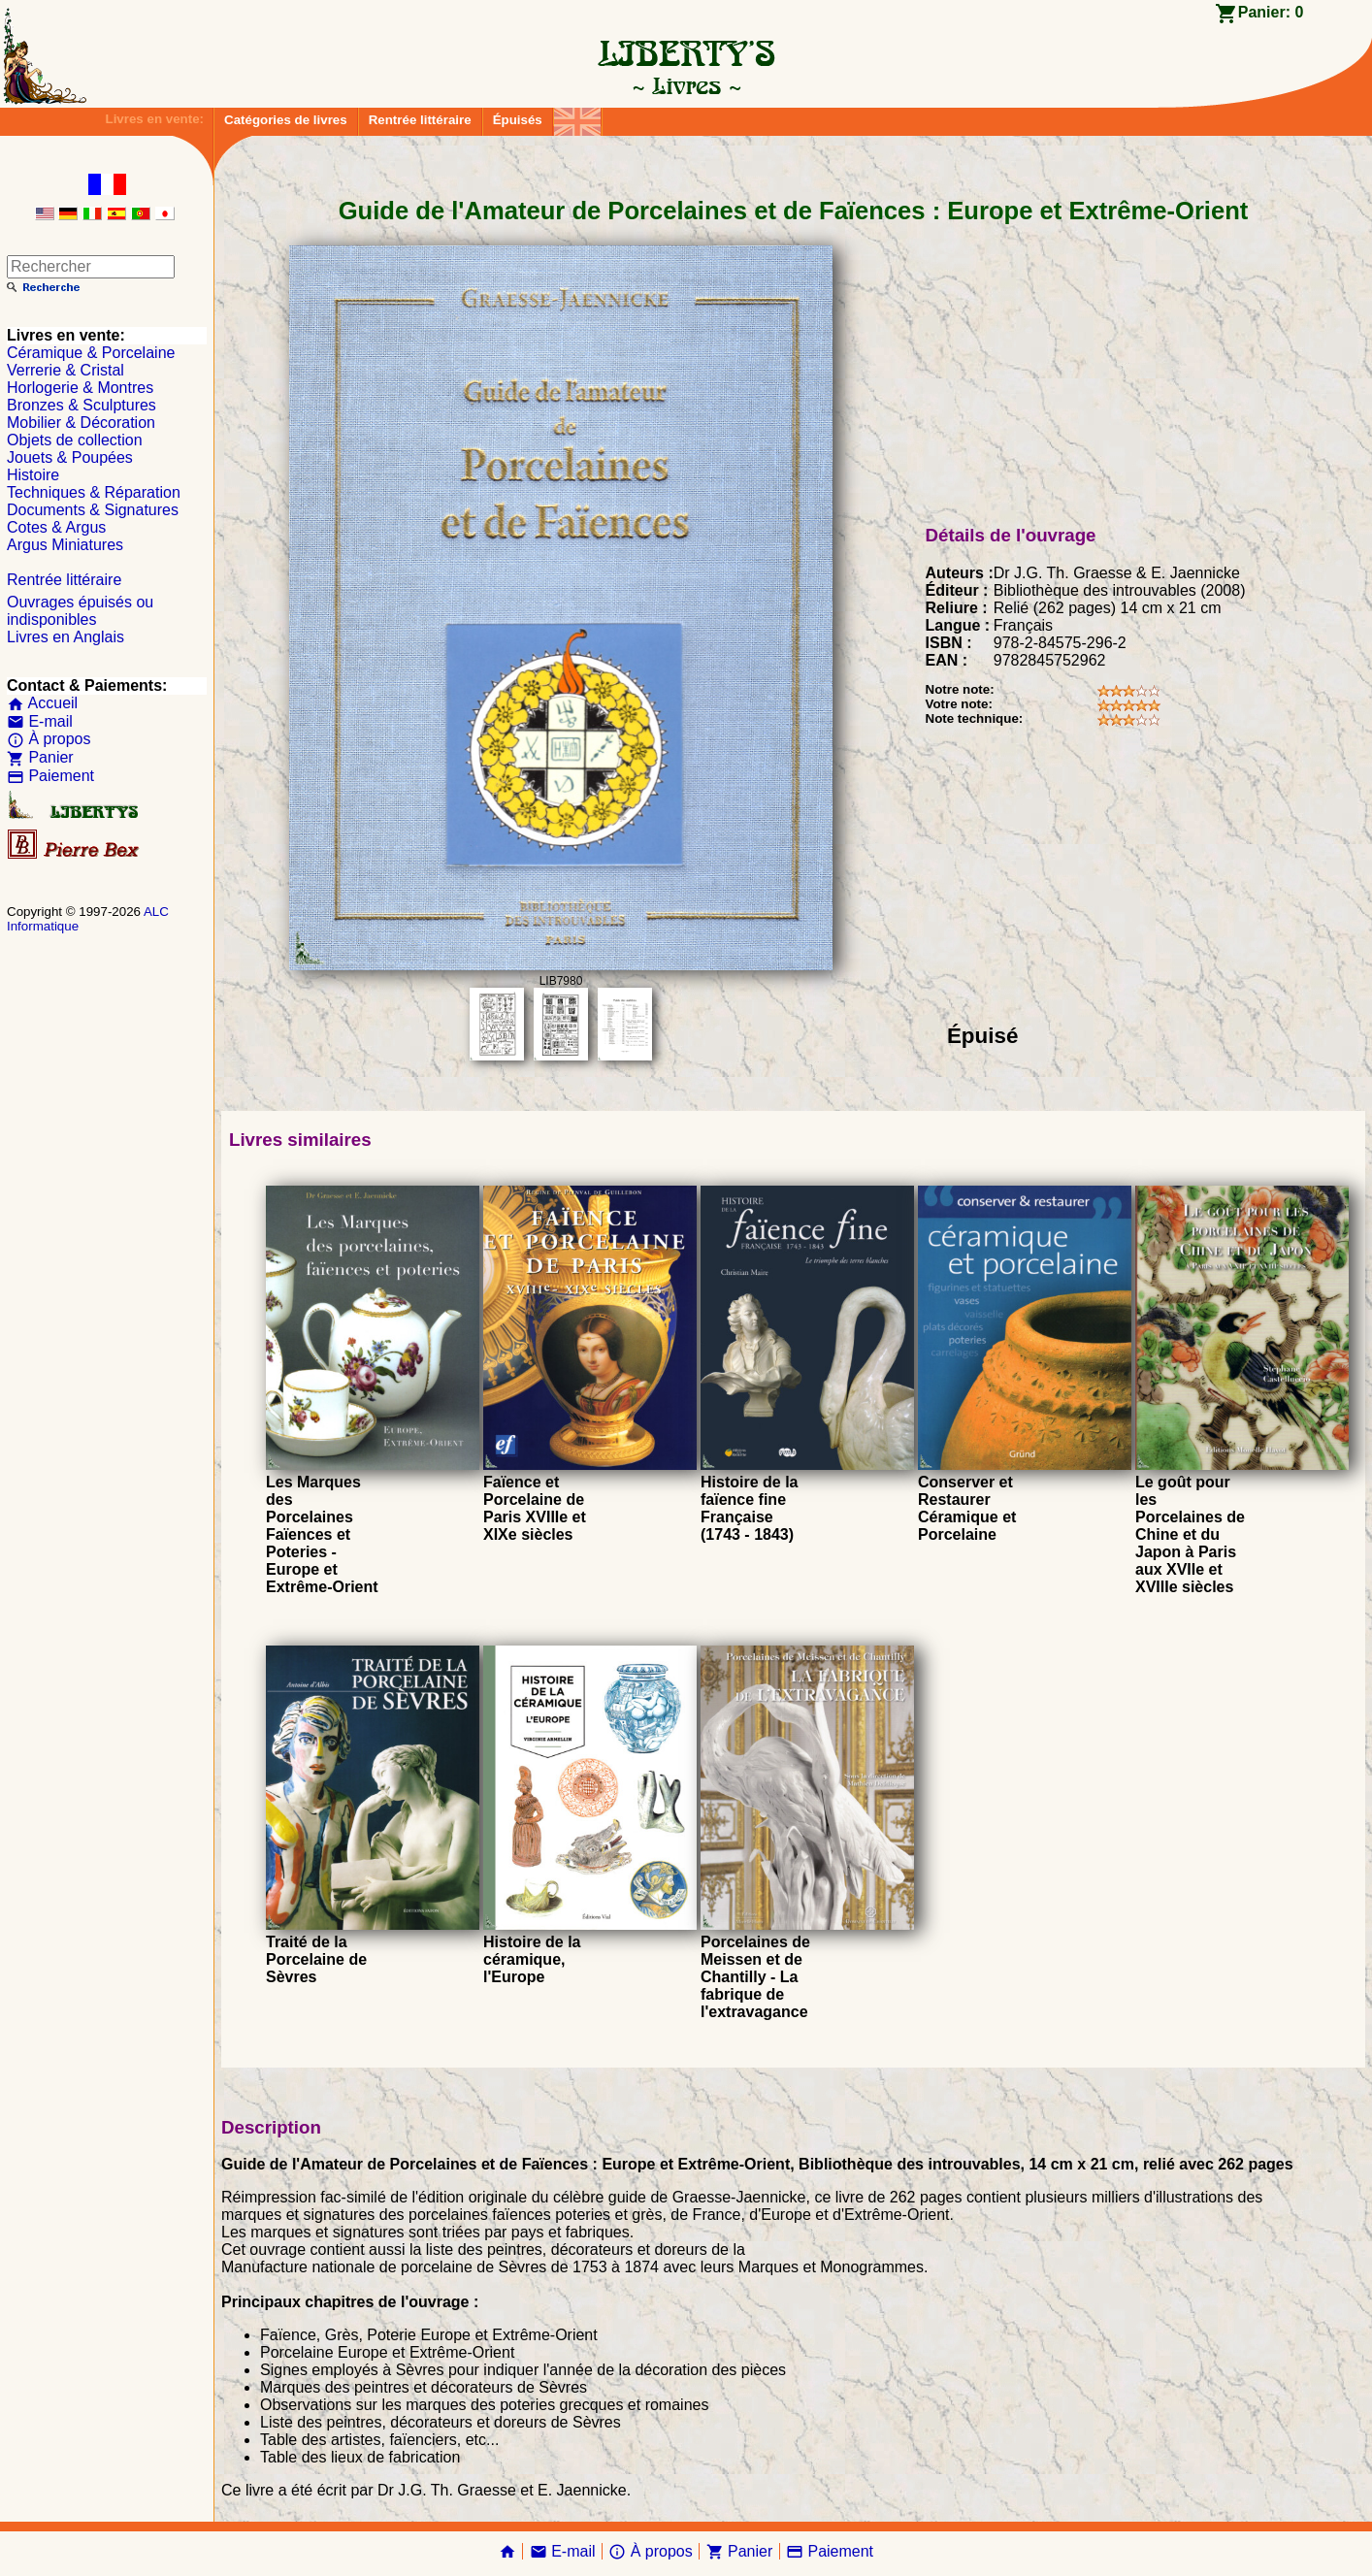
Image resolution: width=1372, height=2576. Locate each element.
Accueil (42, 703)
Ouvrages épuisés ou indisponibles (80, 611)
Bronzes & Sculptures (81, 405)
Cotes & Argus (56, 527)
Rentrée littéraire (420, 120)
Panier (40, 757)
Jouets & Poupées (70, 457)
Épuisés (517, 120)
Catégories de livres (285, 120)
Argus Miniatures (65, 545)
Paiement (50, 775)
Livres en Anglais (65, 637)
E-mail (40, 721)
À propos (48, 739)
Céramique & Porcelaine (91, 352)
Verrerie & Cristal (65, 370)
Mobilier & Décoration (81, 422)
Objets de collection (75, 440)
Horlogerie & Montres (80, 387)
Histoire (33, 475)
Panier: (1271, 12)
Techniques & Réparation (93, 492)
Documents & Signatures (93, 510)
